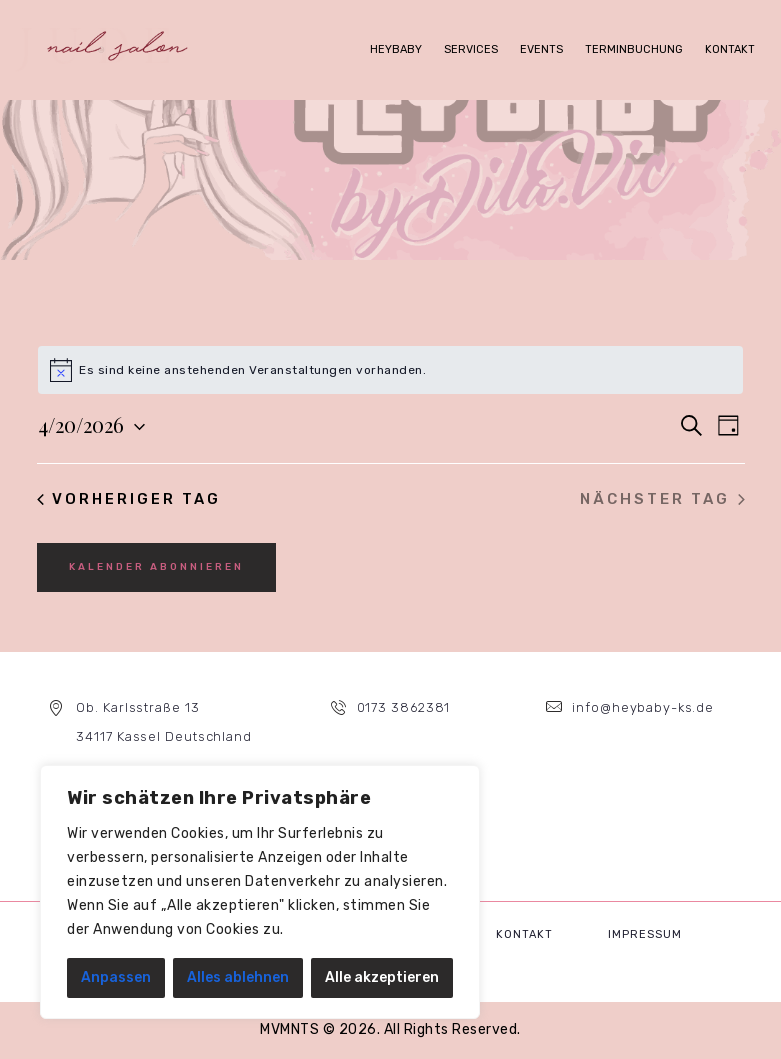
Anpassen (116, 977)
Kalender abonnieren (156, 567)
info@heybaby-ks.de (643, 707)
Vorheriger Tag (129, 499)
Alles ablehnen (238, 977)
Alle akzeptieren (382, 977)
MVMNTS (289, 1029)
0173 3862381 (403, 707)
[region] (260, 892)
